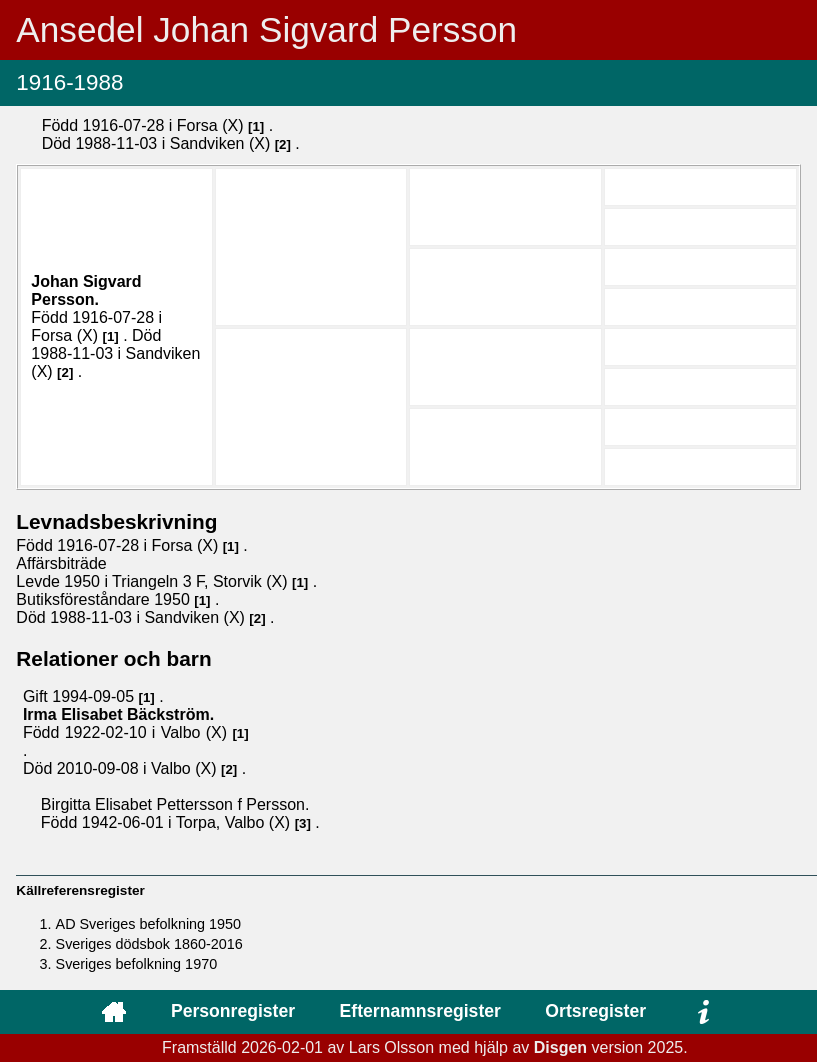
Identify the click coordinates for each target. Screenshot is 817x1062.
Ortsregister (595, 1011)
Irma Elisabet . (118, 714)
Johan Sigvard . (86, 290)
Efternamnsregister (420, 1011)
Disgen (560, 1047)
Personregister (233, 1011)
